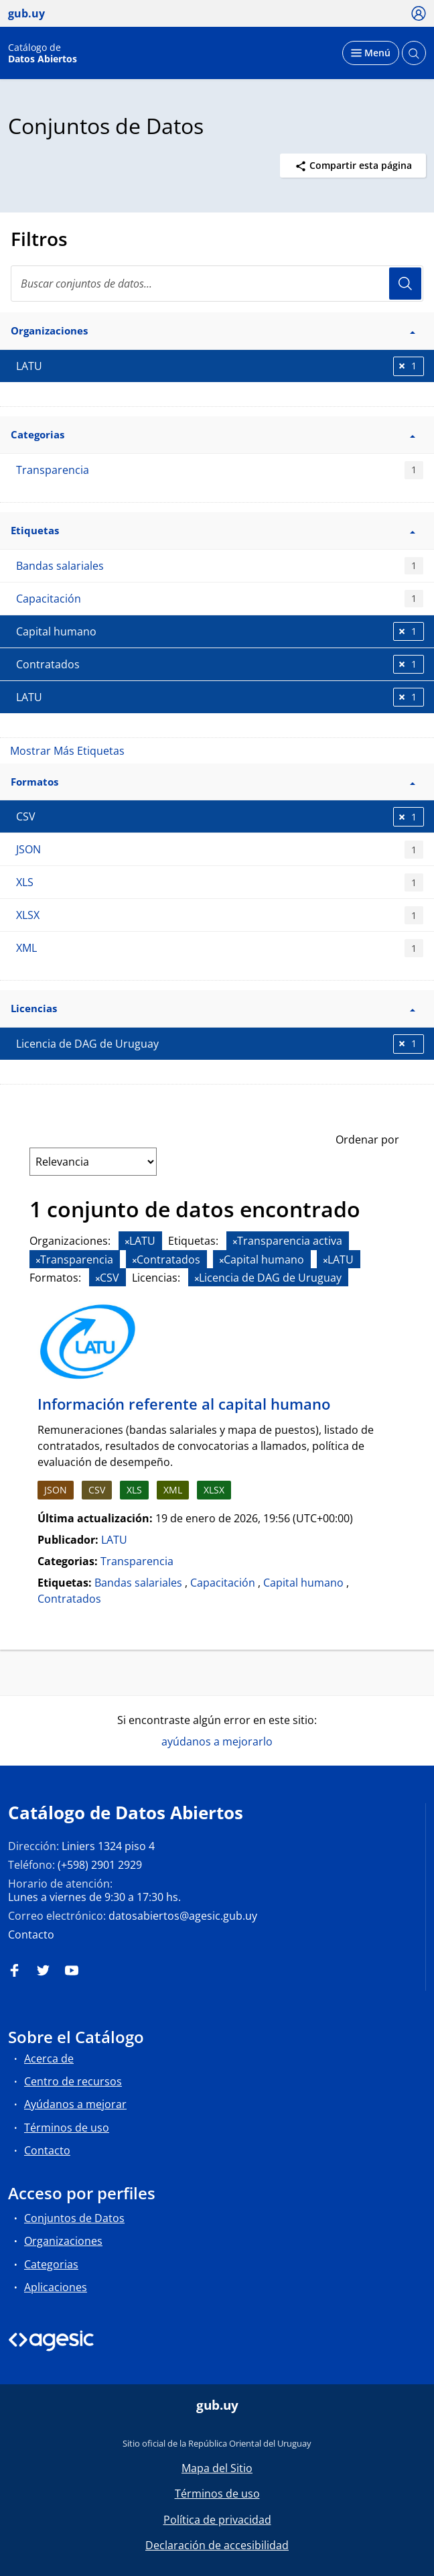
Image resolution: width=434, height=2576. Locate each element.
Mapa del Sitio (217, 2468)
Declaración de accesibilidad (217, 2545)
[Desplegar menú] (370, 53)
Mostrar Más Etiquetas (67, 750)
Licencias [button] (213, 1008)
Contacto (31, 1934)
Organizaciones (63, 2240)
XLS (219, 882)
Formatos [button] (213, 781)
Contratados (69, 1598)
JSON (219, 850)
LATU (114, 1539)
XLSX (219, 915)
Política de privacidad (217, 2519)
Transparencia (219, 470)
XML (219, 948)
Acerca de (49, 2058)
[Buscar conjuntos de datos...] (217, 283)
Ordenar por (367, 1139)
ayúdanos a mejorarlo (217, 1741)
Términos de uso (66, 2127)
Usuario (405, 283)
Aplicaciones (55, 2287)
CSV (96, 1489)
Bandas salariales (219, 566)
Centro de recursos (73, 2081)
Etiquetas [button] (213, 530)
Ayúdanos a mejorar (75, 2104)
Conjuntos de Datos (74, 2218)
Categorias (51, 2264)
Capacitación (219, 599)
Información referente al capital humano (184, 1404)
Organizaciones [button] (213, 330)
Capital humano (303, 1582)
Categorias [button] (213, 434)
